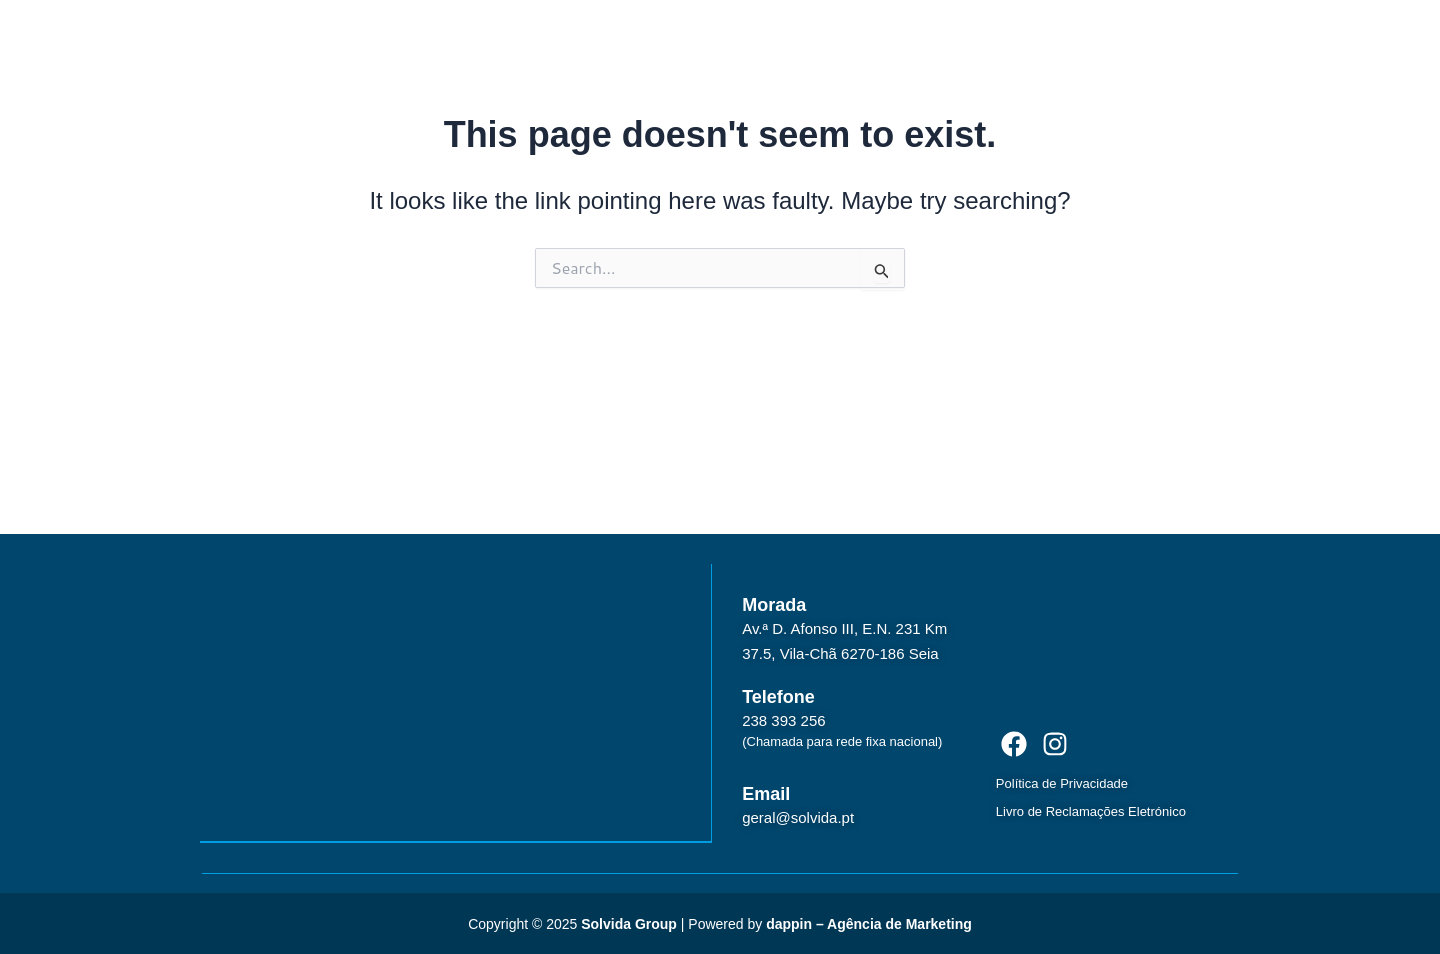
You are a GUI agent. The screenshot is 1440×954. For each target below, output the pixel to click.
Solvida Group (629, 922)
